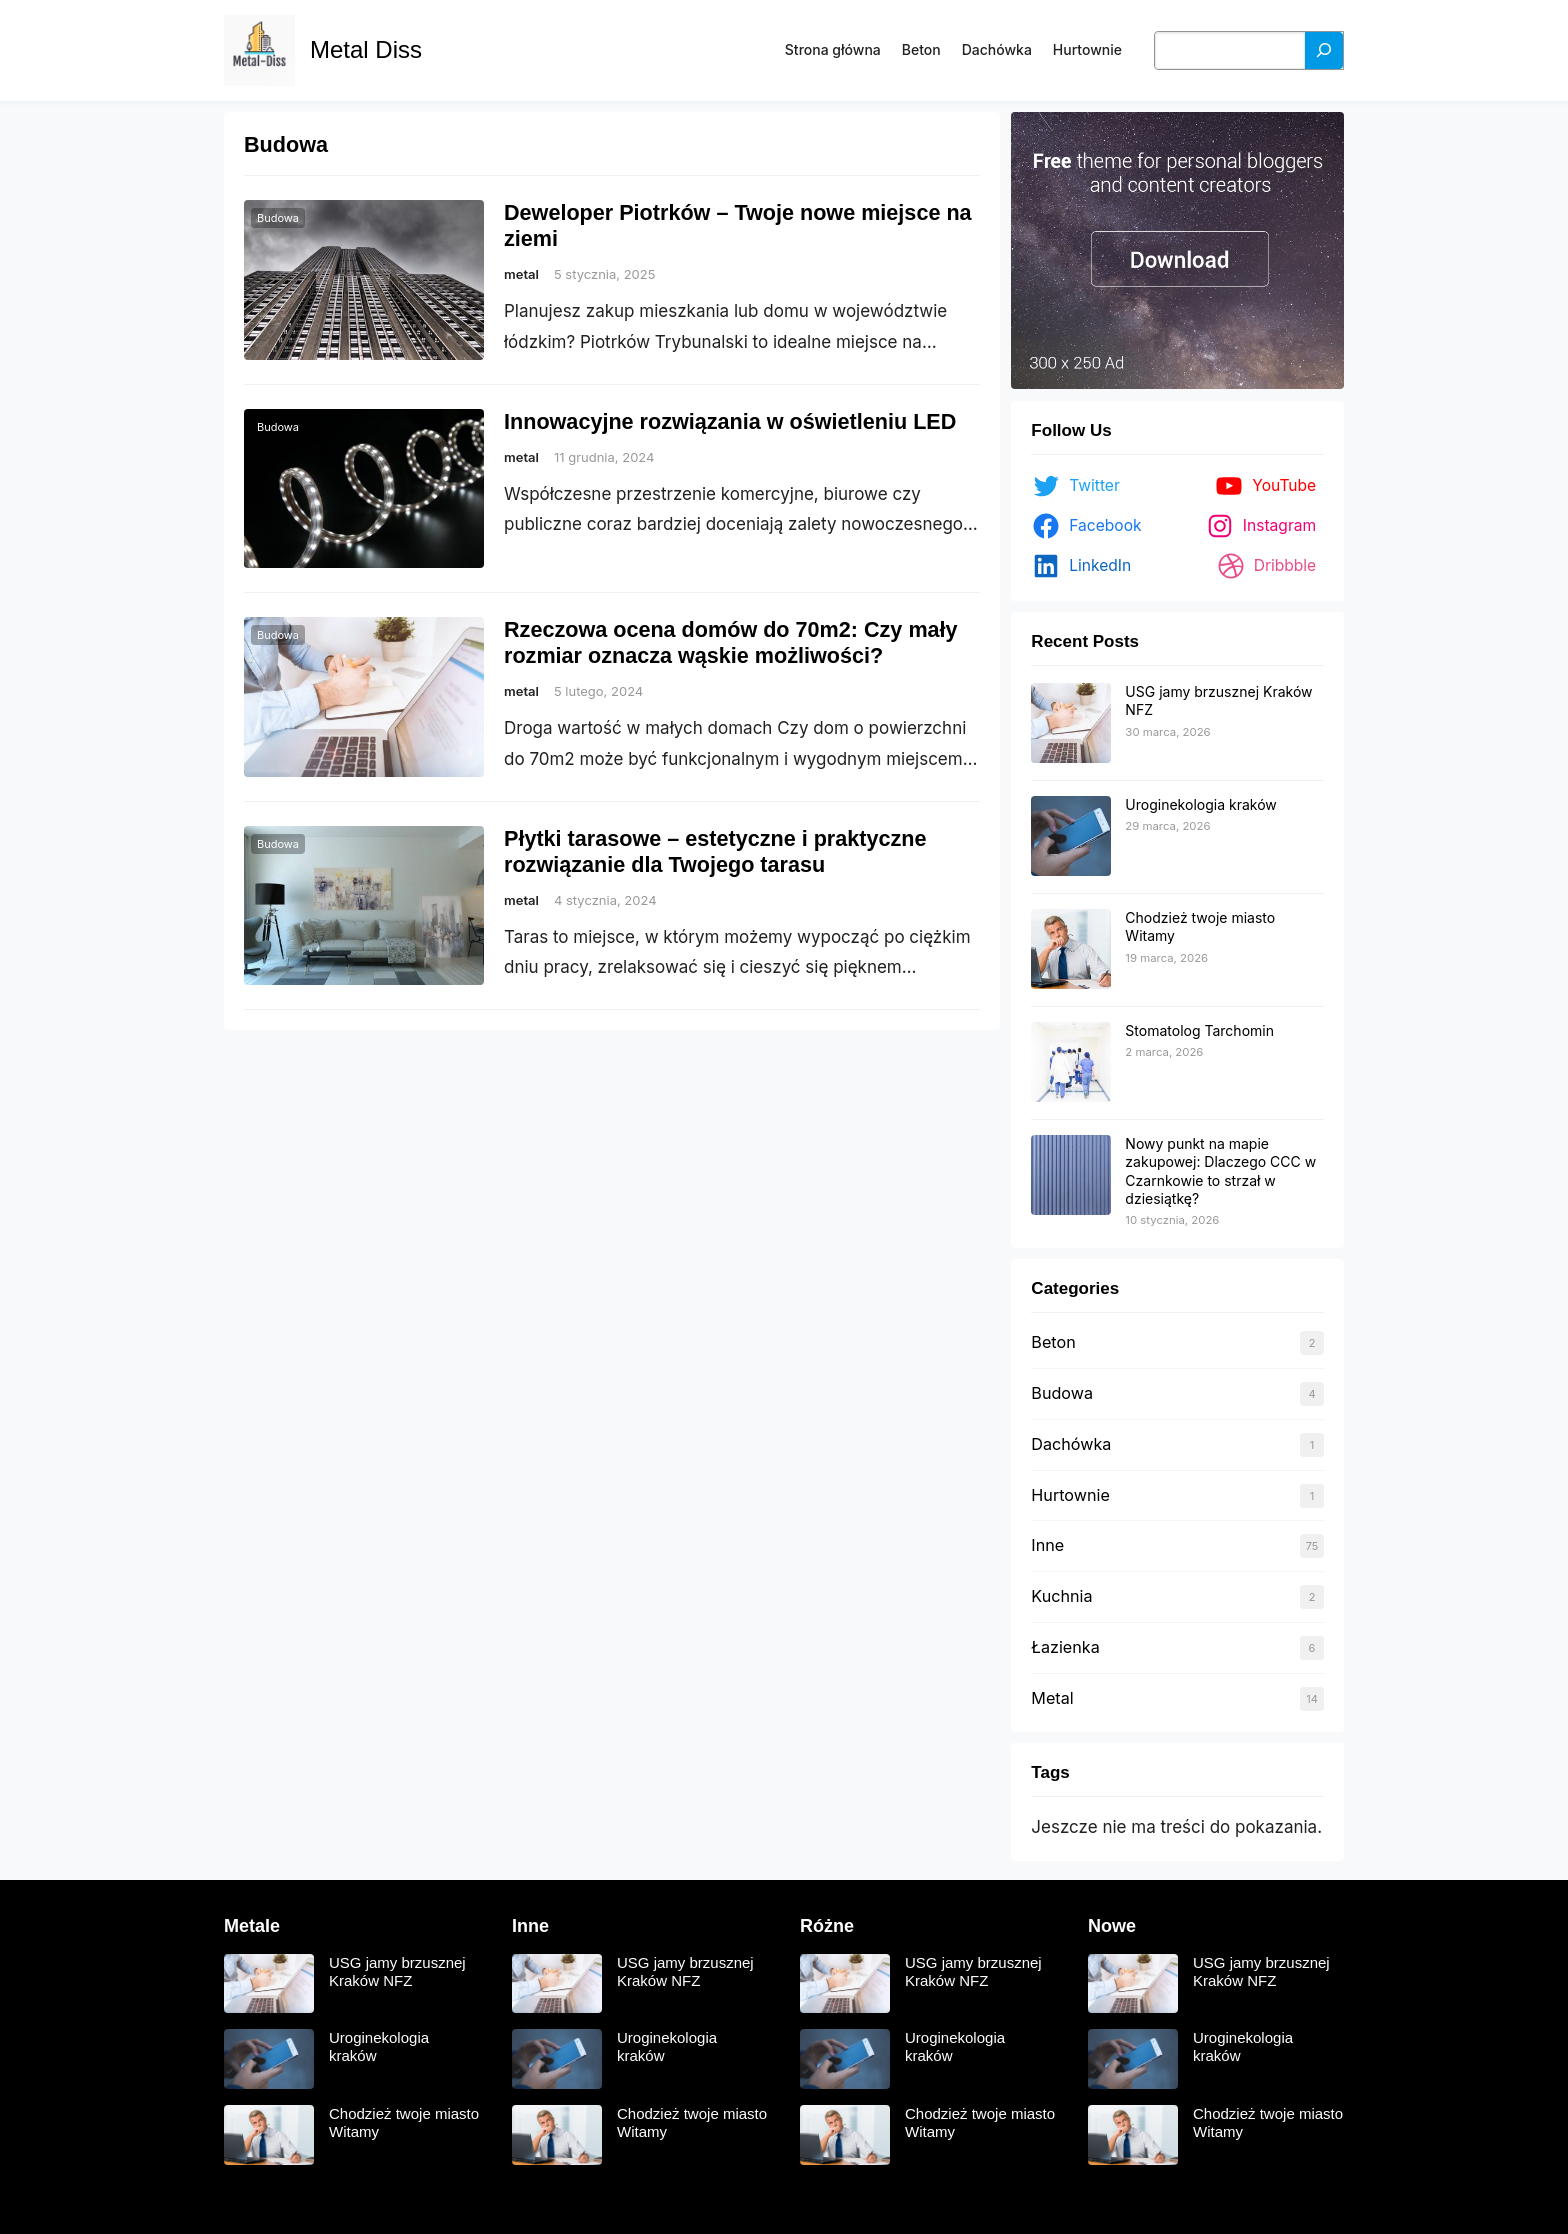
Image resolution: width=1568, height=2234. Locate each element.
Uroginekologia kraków (1200, 804)
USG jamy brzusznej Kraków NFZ (397, 1971)
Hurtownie (1070, 1495)
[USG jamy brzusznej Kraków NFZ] (1071, 724)
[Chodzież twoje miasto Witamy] (1071, 950)
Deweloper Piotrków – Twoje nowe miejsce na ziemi (738, 225)
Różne (827, 1926)
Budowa (278, 218)
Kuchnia (1061, 1596)
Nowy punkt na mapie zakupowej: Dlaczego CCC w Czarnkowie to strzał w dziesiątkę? (1220, 1171)
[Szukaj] (1324, 50)
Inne (1047, 1545)
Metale (252, 1926)
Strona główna (833, 49)
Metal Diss (366, 49)
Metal (1052, 1698)
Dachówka (1071, 1444)
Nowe (1112, 1926)
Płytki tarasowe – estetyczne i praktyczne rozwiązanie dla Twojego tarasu (715, 851)
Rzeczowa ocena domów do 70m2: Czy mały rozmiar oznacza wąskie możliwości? (731, 642)
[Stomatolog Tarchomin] (1071, 1063)
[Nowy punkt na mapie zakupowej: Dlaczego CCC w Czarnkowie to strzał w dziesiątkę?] (1071, 1176)
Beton (1053, 1342)
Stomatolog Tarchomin (1199, 1030)
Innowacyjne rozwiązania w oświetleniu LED (730, 421)
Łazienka (1065, 1647)
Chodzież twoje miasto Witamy (404, 2122)
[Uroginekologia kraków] (1071, 837)
